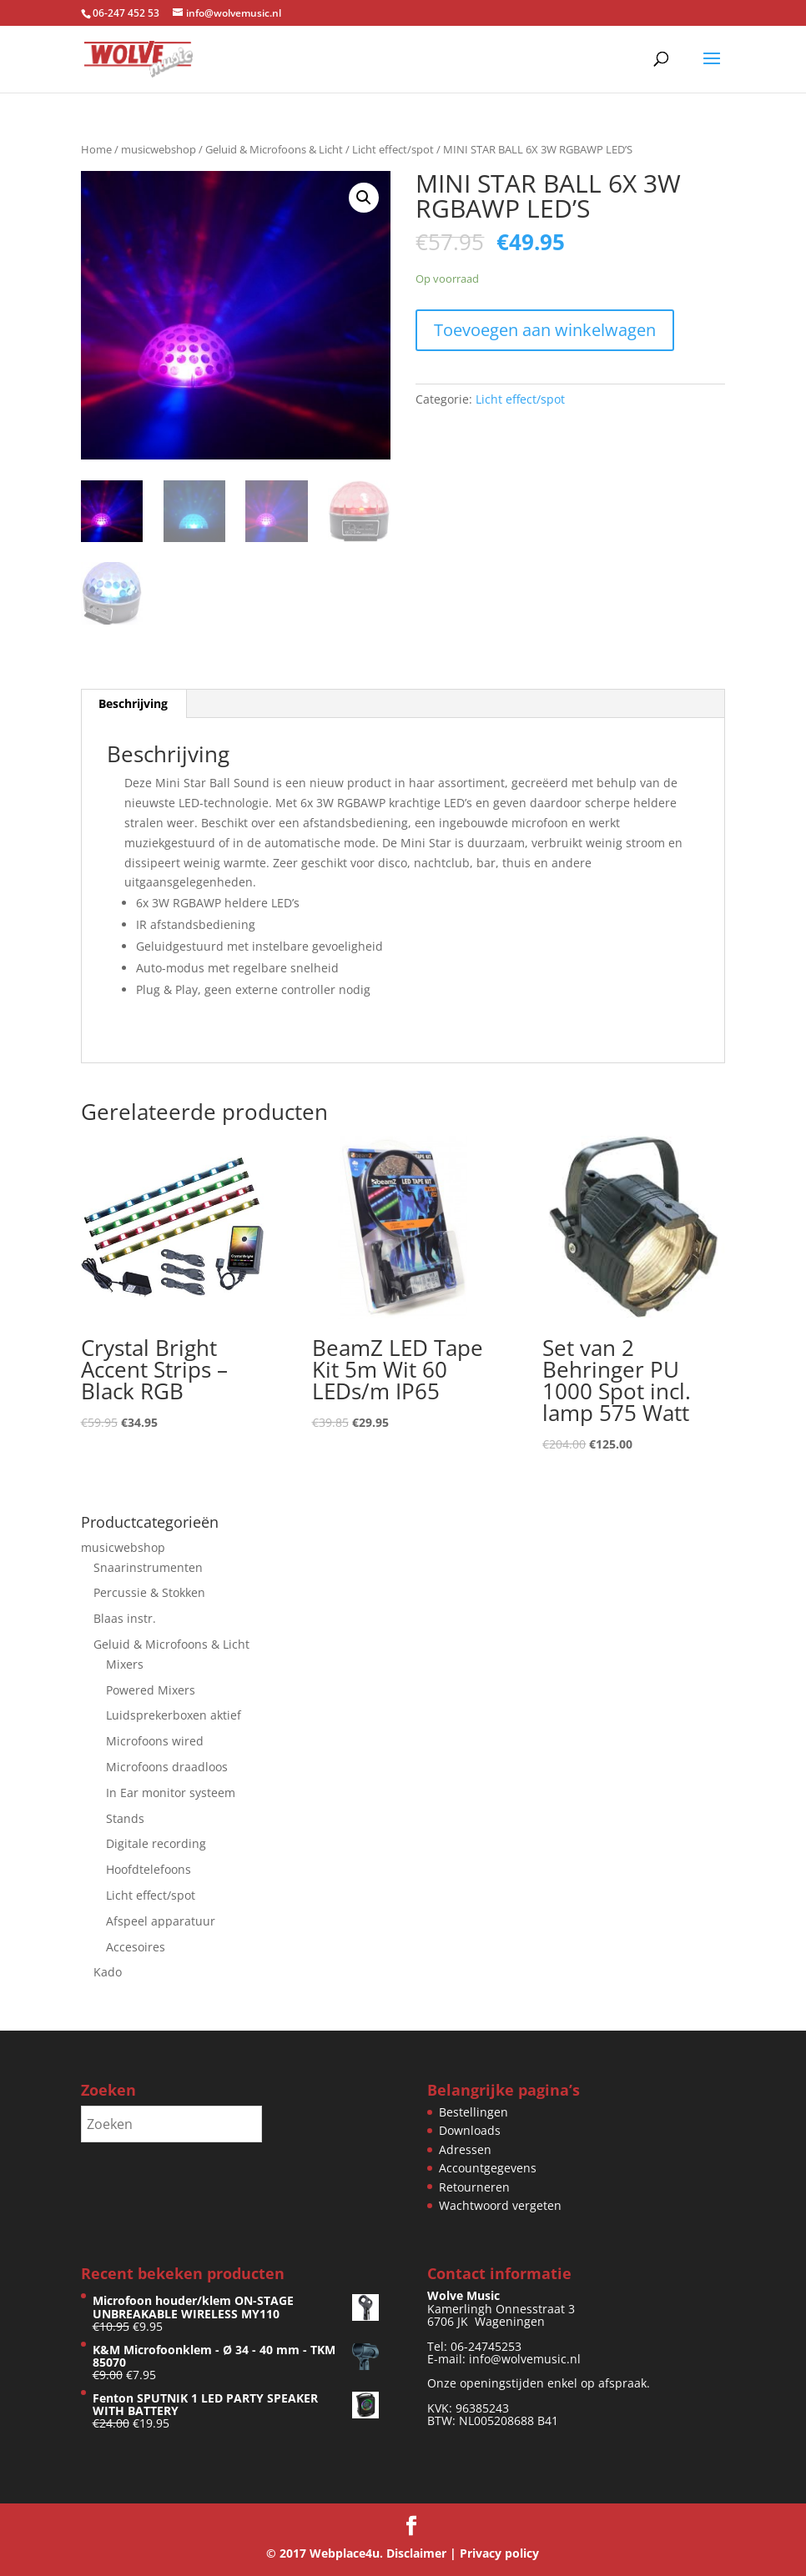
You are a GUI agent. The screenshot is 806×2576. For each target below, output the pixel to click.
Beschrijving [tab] (133, 703)
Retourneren (474, 2187)
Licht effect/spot (393, 149)
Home (96, 149)
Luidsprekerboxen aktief (173, 1715)
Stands (125, 1818)
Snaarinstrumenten (148, 1567)
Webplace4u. (346, 2553)
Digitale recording (156, 1843)
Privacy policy (499, 2553)
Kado (107, 1972)
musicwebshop (158, 149)
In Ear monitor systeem (170, 1792)
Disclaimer (416, 2553)
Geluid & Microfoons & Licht (274, 149)
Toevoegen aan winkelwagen (545, 330)
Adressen (465, 2149)
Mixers (125, 1664)
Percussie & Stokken (149, 1592)
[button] (364, 198)
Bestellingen (473, 2112)
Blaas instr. (124, 1618)
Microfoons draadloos (167, 1767)
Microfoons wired (155, 1741)
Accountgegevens (487, 2168)
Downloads (470, 2130)
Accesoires (135, 1947)
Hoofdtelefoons (148, 1869)
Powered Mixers (150, 1690)
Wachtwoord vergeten (500, 2205)
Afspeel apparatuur (160, 1921)
